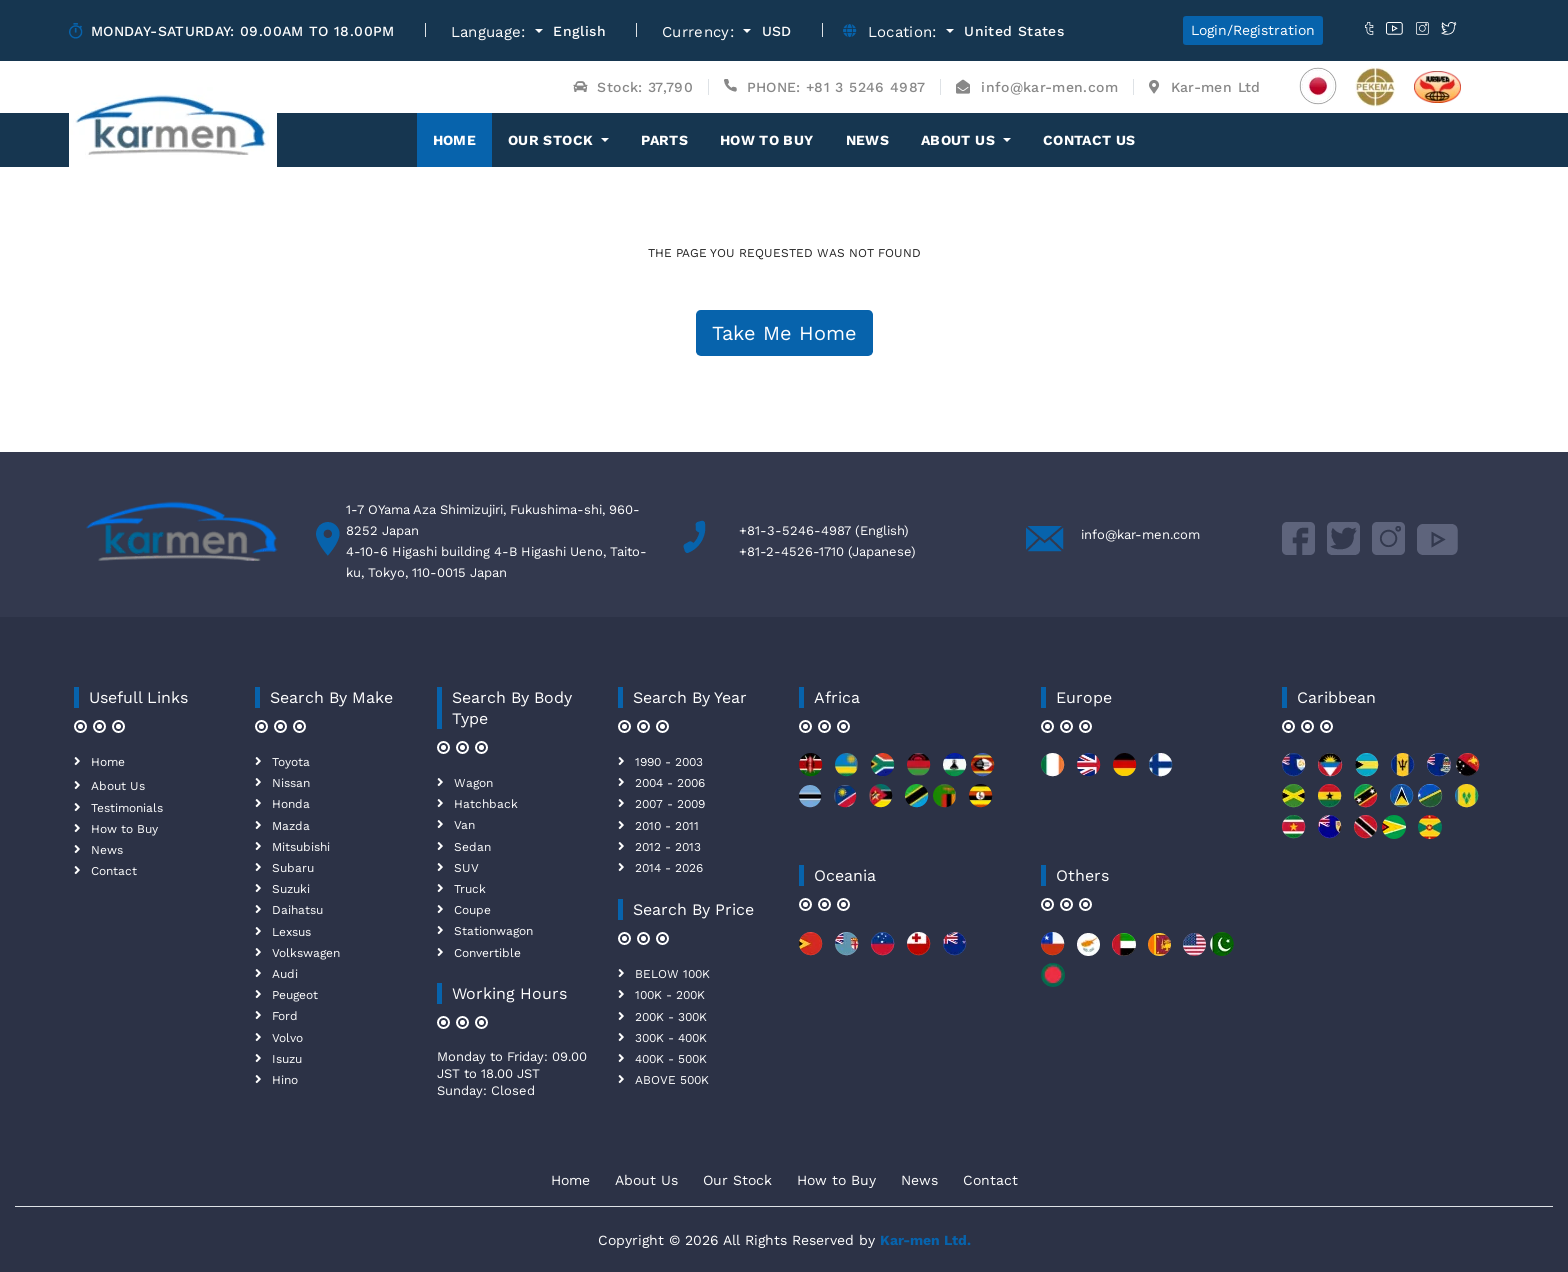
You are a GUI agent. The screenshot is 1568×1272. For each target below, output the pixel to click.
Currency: (701, 32)
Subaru (293, 868)
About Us (118, 786)
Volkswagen (306, 953)
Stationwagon (493, 931)
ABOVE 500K (672, 1080)
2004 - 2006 (670, 783)
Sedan (472, 847)
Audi (285, 974)
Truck (470, 889)
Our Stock (737, 1180)
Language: (491, 32)
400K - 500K (671, 1059)
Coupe (472, 910)
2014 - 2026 (669, 868)
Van (464, 825)
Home (462, 139)
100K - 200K (670, 995)
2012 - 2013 (668, 847)
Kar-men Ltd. (925, 1240)
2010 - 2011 (667, 826)
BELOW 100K (672, 974)
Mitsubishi (301, 847)
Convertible (487, 953)
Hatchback (486, 804)
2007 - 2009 (670, 804)
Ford (285, 1016)
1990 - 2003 (669, 762)
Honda (291, 804)
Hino (285, 1080)
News (867, 140)
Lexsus (291, 932)
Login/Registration (1253, 30)
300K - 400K (671, 1038)
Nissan (291, 783)
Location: (905, 32)
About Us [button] (960, 140)
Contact (114, 871)
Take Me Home (784, 333)
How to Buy (767, 140)
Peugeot (295, 995)
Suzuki (291, 889)
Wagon (473, 783)
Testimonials (127, 808)
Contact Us (1089, 140)
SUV (466, 868)
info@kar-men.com (1140, 534)
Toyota (291, 762)
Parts (664, 140)
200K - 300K (671, 1017)
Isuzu (287, 1059)
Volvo (287, 1038)
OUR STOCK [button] (553, 140)
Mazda (291, 826)
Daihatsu (297, 910)
